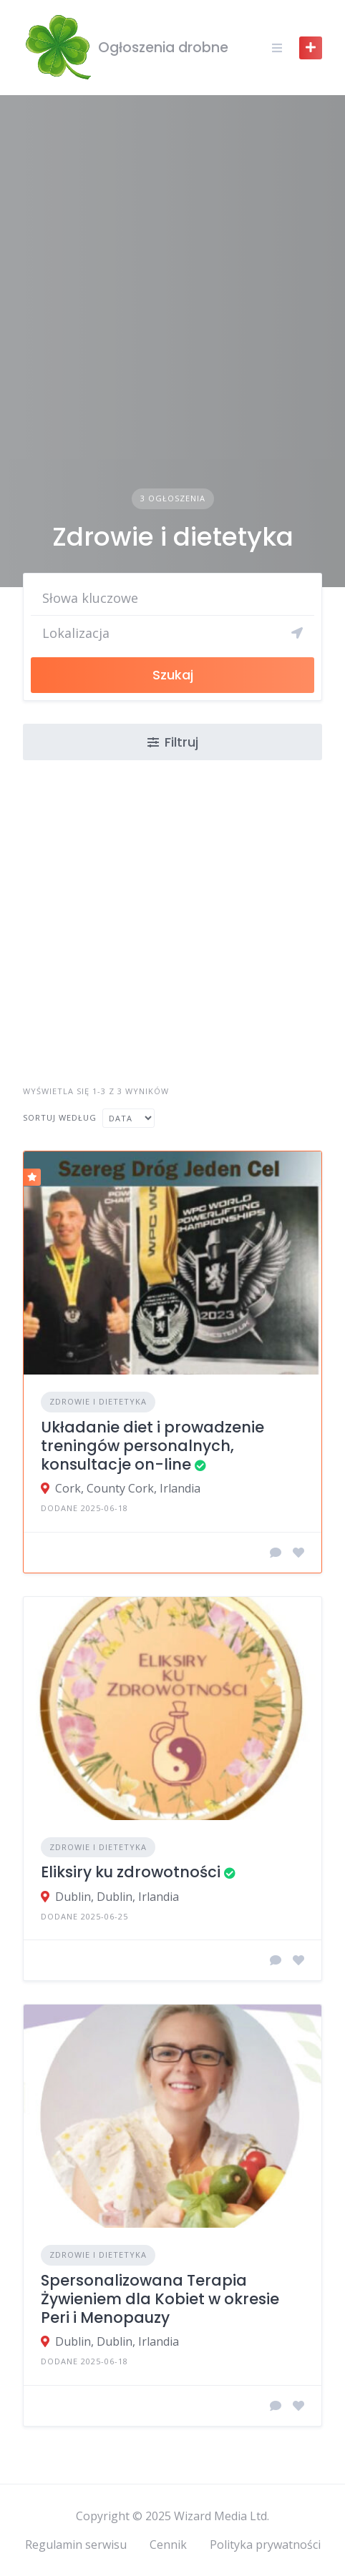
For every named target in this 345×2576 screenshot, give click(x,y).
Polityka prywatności (265, 2544)
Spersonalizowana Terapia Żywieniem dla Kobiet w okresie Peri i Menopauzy (160, 2299)
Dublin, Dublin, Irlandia (117, 1896)
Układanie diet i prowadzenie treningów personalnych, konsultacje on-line (152, 1446)
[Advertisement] (172, 309)
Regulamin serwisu (76, 2544)
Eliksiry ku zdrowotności (130, 1872)
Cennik (168, 2544)
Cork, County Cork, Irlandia (127, 1488)
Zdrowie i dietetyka (98, 1401)
